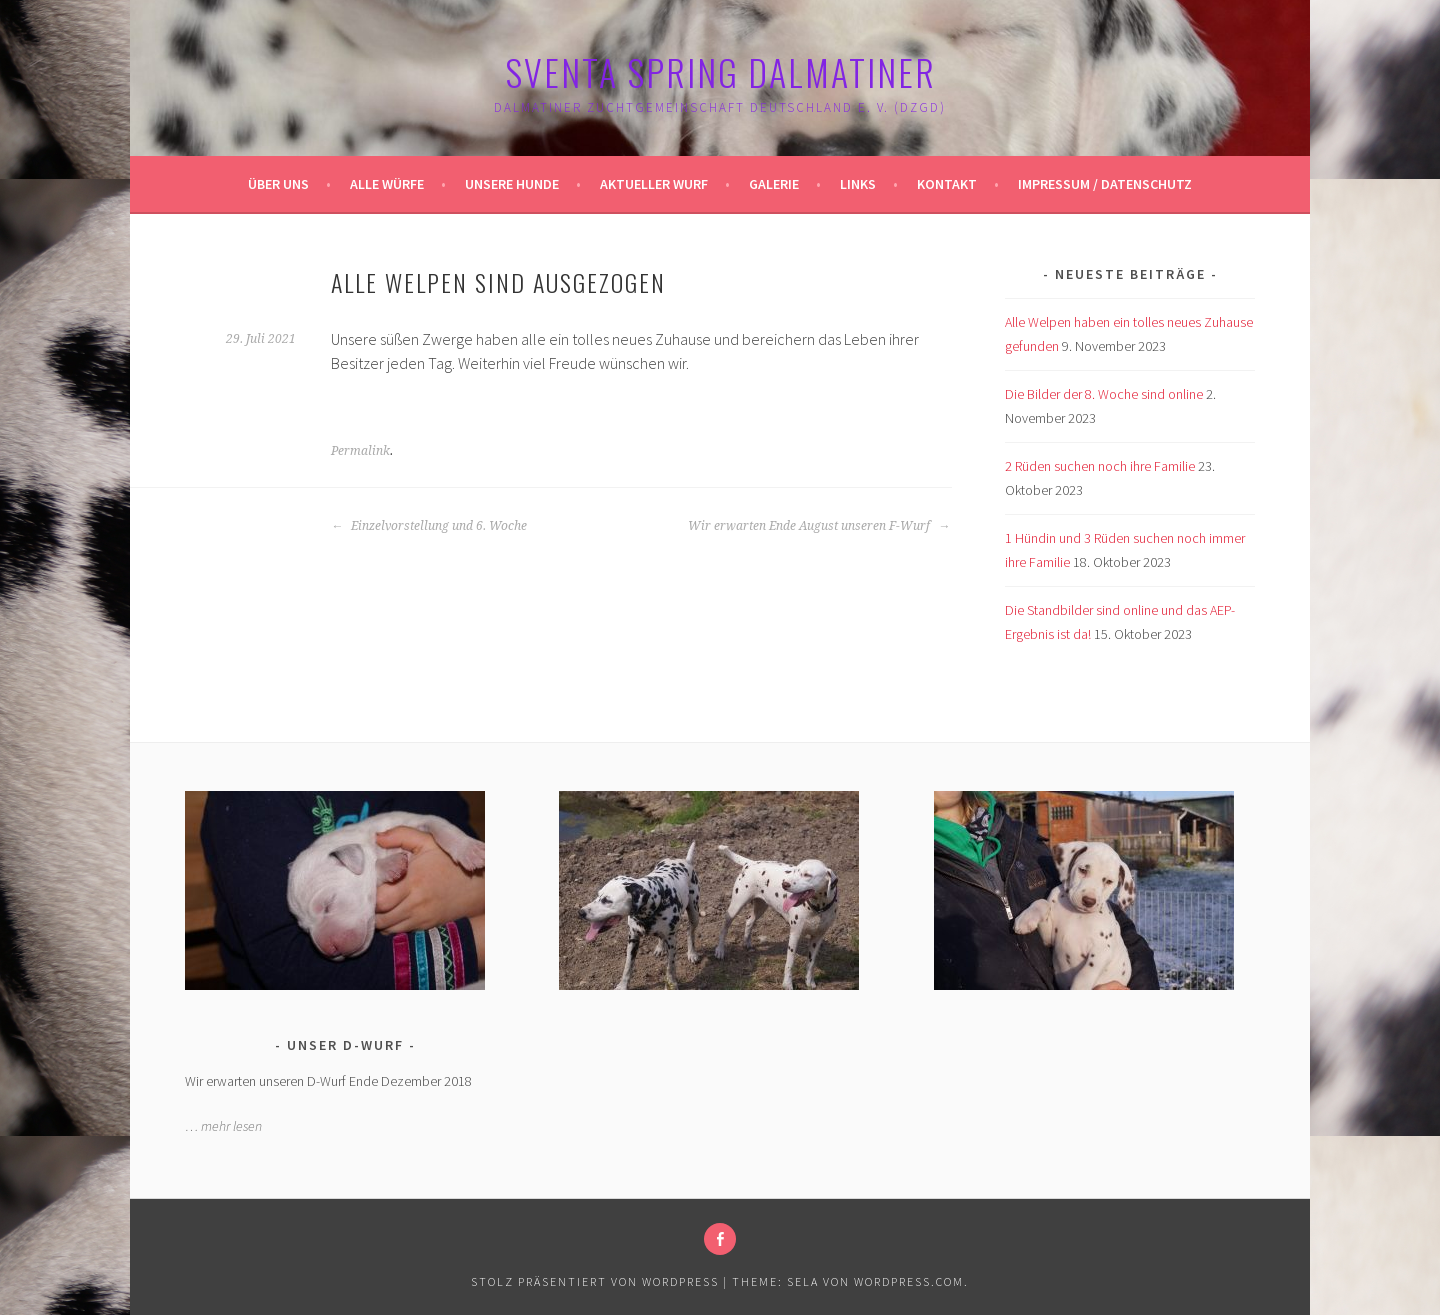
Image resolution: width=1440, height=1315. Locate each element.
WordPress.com (909, 1281)
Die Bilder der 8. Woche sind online (1104, 394)
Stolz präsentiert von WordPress (595, 1281)
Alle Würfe (387, 184)
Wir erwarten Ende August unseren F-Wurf (819, 526)
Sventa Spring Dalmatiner (720, 71)
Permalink (360, 451)
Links (858, 184)
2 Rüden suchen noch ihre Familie (1100, 466)
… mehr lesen (223, 1126)
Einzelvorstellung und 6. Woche (429, 526)
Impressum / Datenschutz (1105, 184)
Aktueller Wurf (654, 184)
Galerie (774, 184)
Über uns (278, 184)
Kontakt (947, 184)
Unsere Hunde (512, 184)
